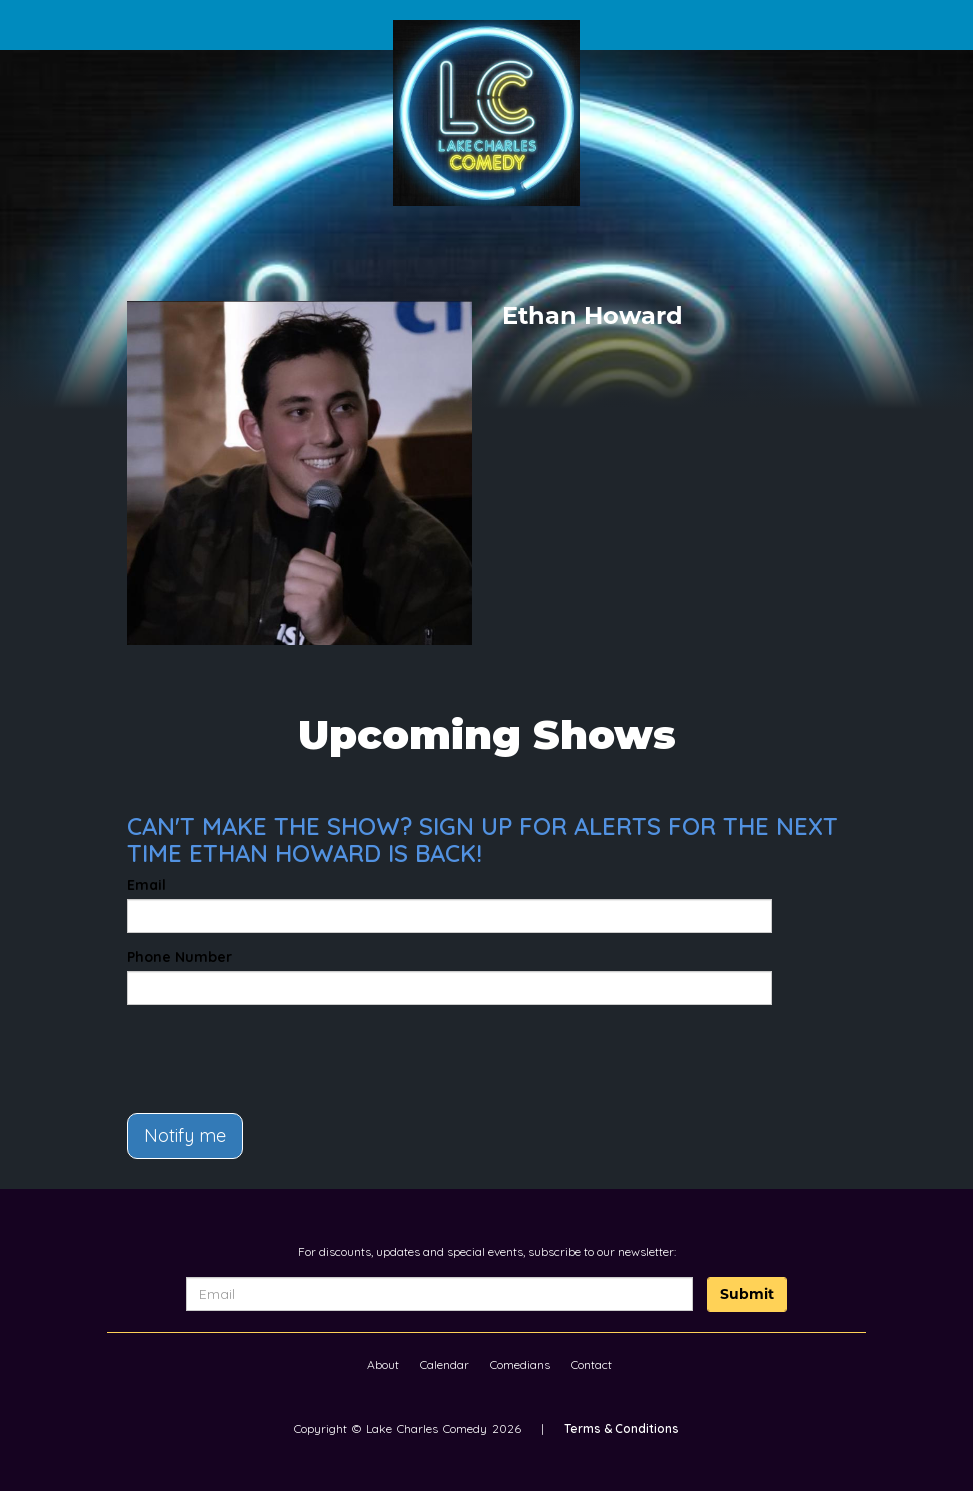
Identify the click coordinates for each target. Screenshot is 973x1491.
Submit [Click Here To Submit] (747, 1294)
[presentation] (244, 1050)
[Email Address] (439, 1294)
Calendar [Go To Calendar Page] (444, 1364)
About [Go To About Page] (383, 1364)
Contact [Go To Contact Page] (591, 1364)
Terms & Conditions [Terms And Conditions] (621, 1428)
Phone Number (179, 957)
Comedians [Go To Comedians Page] (520, 1364)
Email (146, 885)
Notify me (185, 1135)
